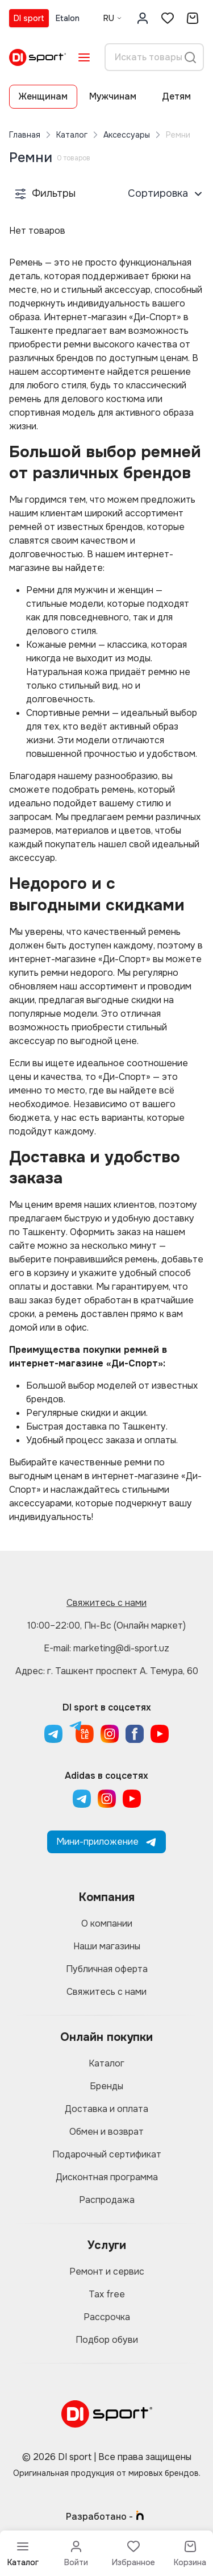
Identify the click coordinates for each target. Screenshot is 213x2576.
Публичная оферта (107, 1969)
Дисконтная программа (107, 2177)
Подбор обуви (107, 2340)
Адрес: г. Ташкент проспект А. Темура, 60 (106, 1671)
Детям (176, 96)
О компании (106, 1923)
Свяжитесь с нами (106, 1603)
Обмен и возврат (106, 2132)
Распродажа (107, 2200)
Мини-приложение (106, 1842)
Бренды (106, 2086)
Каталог (71, 134)
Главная (24, 134)
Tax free (107, 2294)
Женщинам (43, 96)
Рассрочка (106, 2317)
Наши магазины (106, 1946)
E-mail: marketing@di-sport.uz (106, 1648)
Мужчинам (112, 96)
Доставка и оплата (106, 2109)
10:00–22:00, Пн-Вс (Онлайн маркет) (106, 1625)
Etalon (68, 18)
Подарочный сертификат (106, 2154)
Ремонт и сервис (106, 2271)
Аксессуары (126, 134)
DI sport (29, 18)
